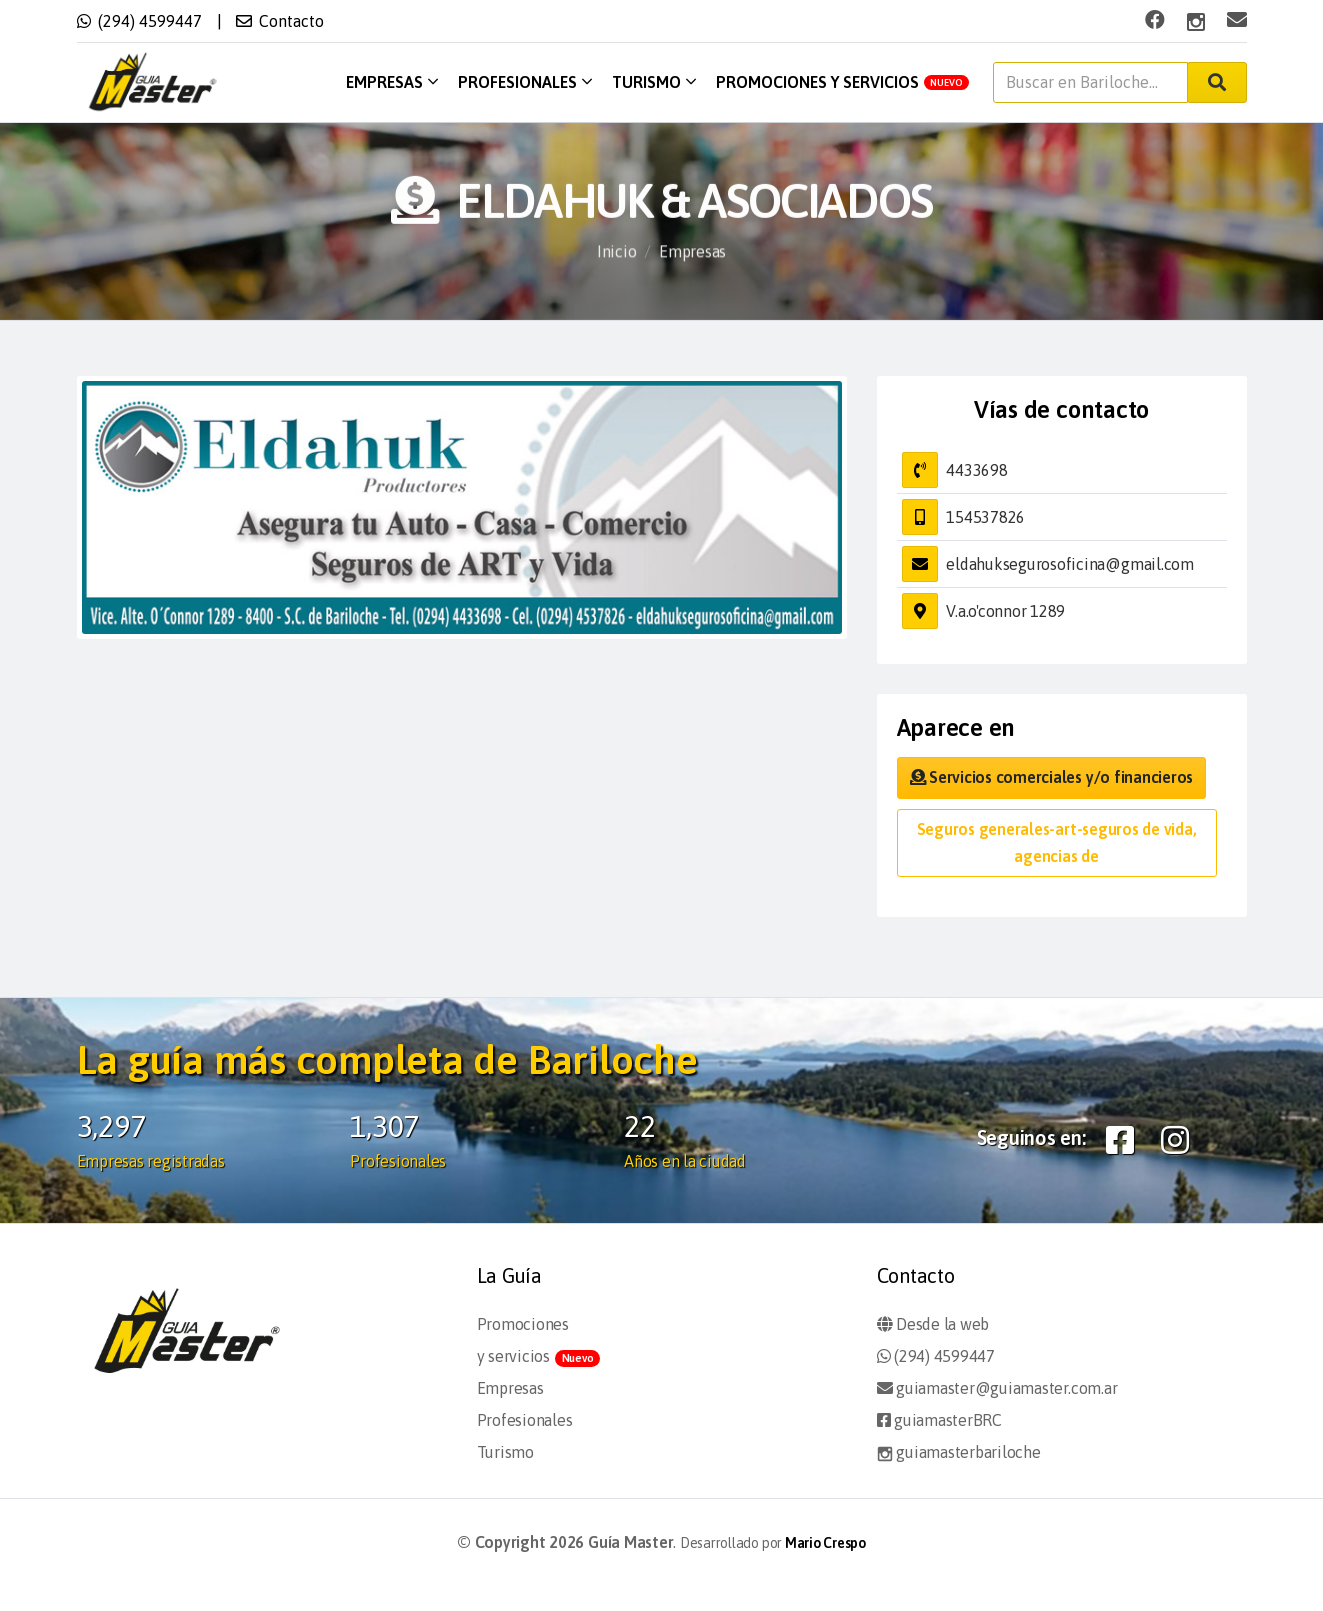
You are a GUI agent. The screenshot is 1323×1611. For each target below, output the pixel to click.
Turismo (654, 82)
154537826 (985, 517)
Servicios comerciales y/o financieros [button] (1052, 777)
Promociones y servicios (842, 82)
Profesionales (525, 82)
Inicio (617, 254)
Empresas (392, 82)
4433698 (976, 470)
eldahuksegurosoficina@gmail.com (1070, 564)
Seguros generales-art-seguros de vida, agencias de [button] (1057, 842)
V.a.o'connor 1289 (1005, 611)
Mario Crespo (825, 1543)
